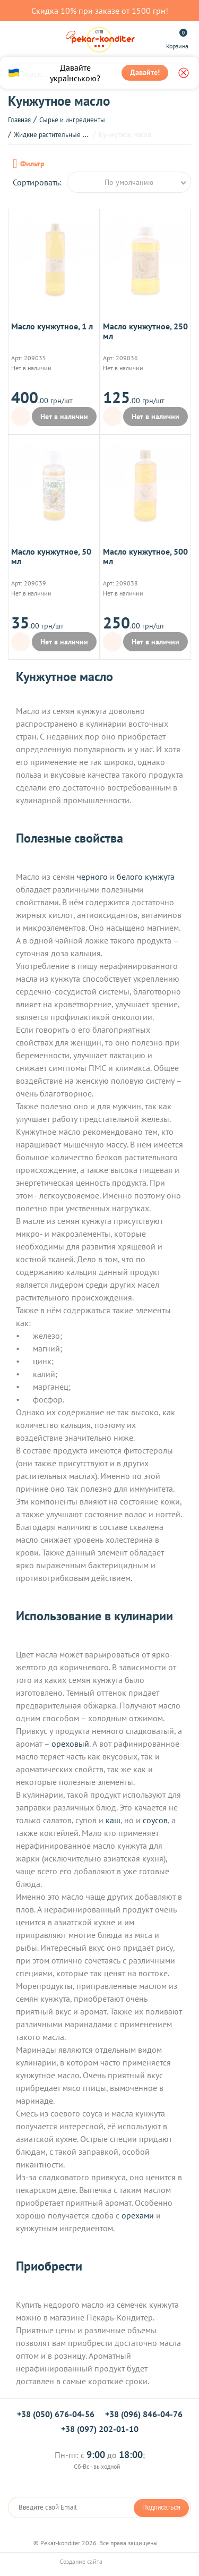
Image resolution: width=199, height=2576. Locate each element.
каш (113, 1820)
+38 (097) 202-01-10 (100, 2429)
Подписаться (161, 2507)
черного (92, 876)
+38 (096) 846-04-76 (144, 2414)
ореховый (70, 1743)
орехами (138, 2215)
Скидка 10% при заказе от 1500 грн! (99, 10)
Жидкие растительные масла (57, 134)
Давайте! (145, 72)
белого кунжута (146, 876)
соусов (155, 1820)
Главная (19, 119)
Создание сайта (99, 2561)
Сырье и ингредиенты (72, 119)
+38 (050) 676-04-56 (55, 2414)
